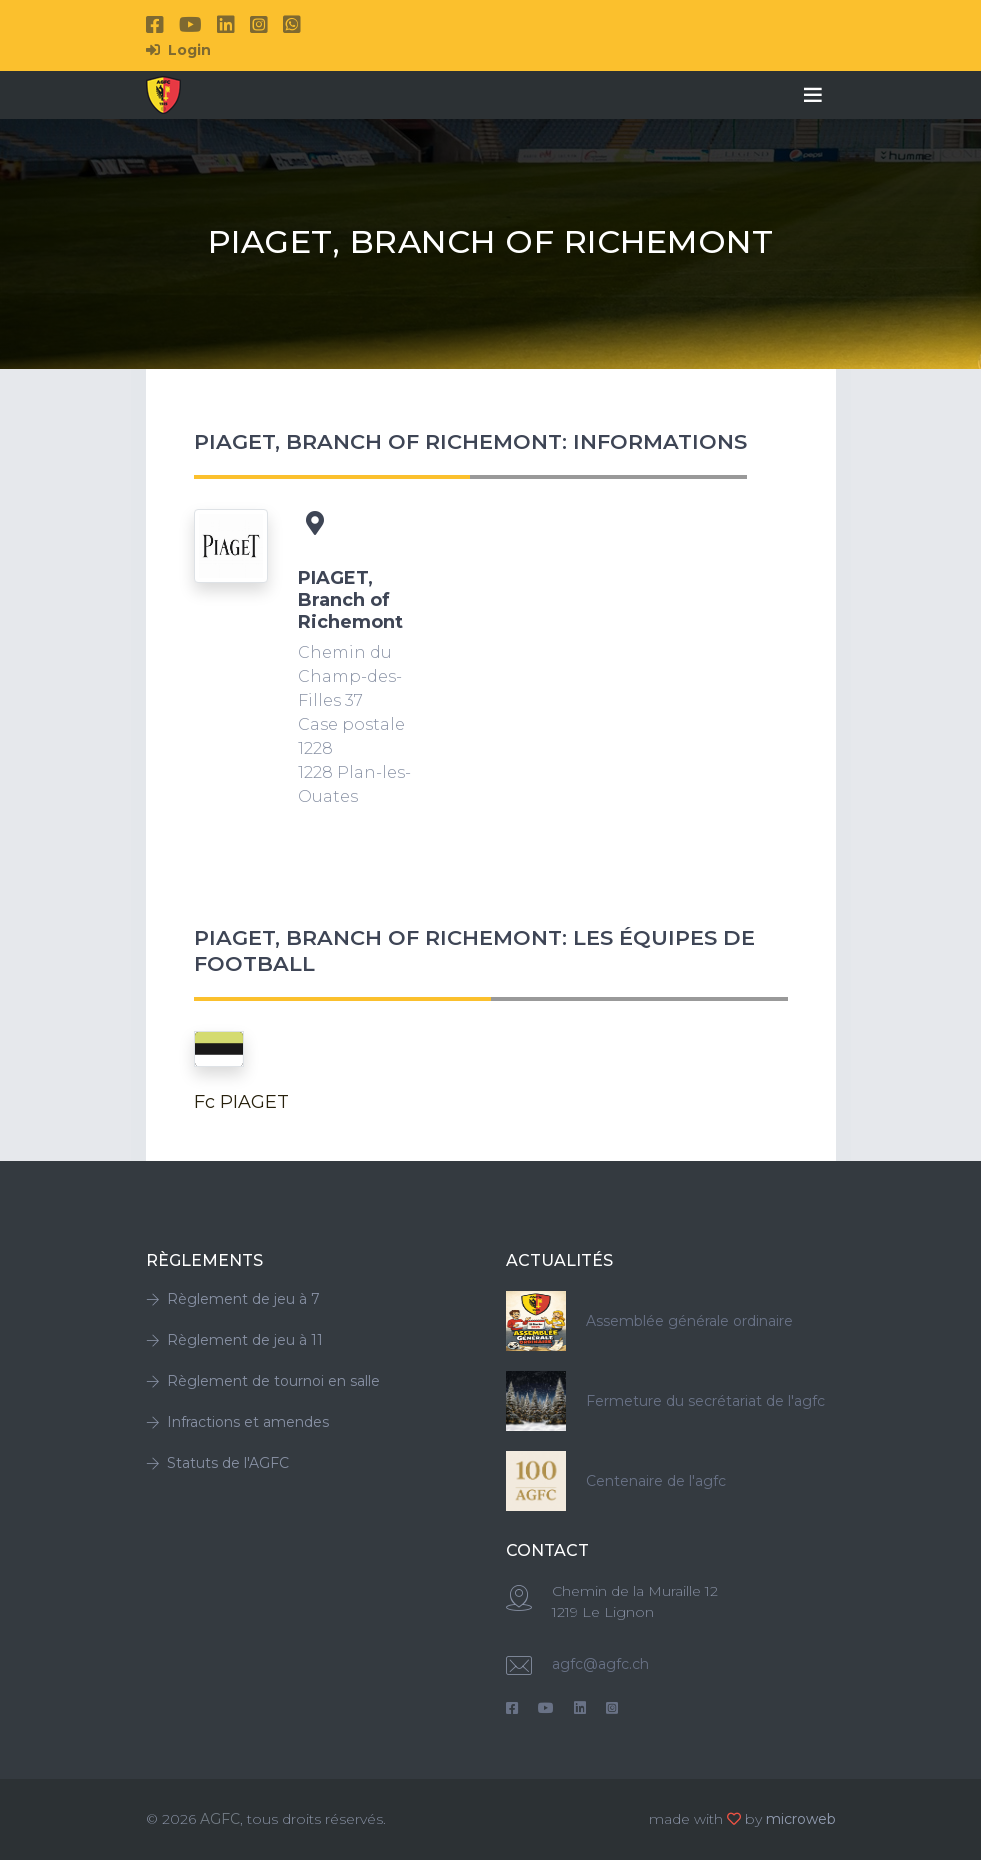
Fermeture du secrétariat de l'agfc (705, 1401)
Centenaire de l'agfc (656, 1481)
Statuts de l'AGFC (217, 1463)
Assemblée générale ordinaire (689, 1321)
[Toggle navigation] (813, 95)
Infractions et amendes (237, 1422)
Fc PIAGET (241, 1102)
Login (178, 50)
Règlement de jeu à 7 (233, 1299)
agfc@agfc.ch (600, 1664)
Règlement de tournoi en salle (263, 1381)
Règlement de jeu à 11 (234, 1340)
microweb (801, 1819)
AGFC (220, 1819)
